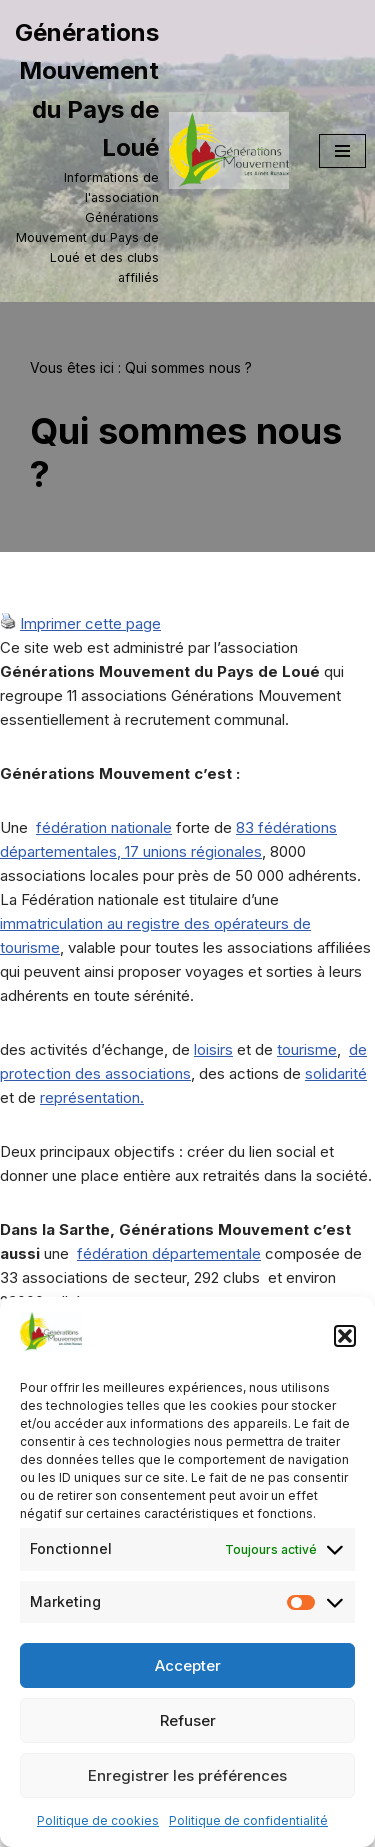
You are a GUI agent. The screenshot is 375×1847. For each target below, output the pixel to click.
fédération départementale (169, 1253)
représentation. (92, 1097)
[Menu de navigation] (342, 151)
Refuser (188, 1720)
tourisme (307, 1049)
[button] (345, 1336)
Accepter (188, 1665)
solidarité (336, 1073)
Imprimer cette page (90, 623)
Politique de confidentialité (248, 1820)
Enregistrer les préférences (187, 1775)
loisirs (213, 1049)
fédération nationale (104, 827)
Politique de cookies (98, 1820)
